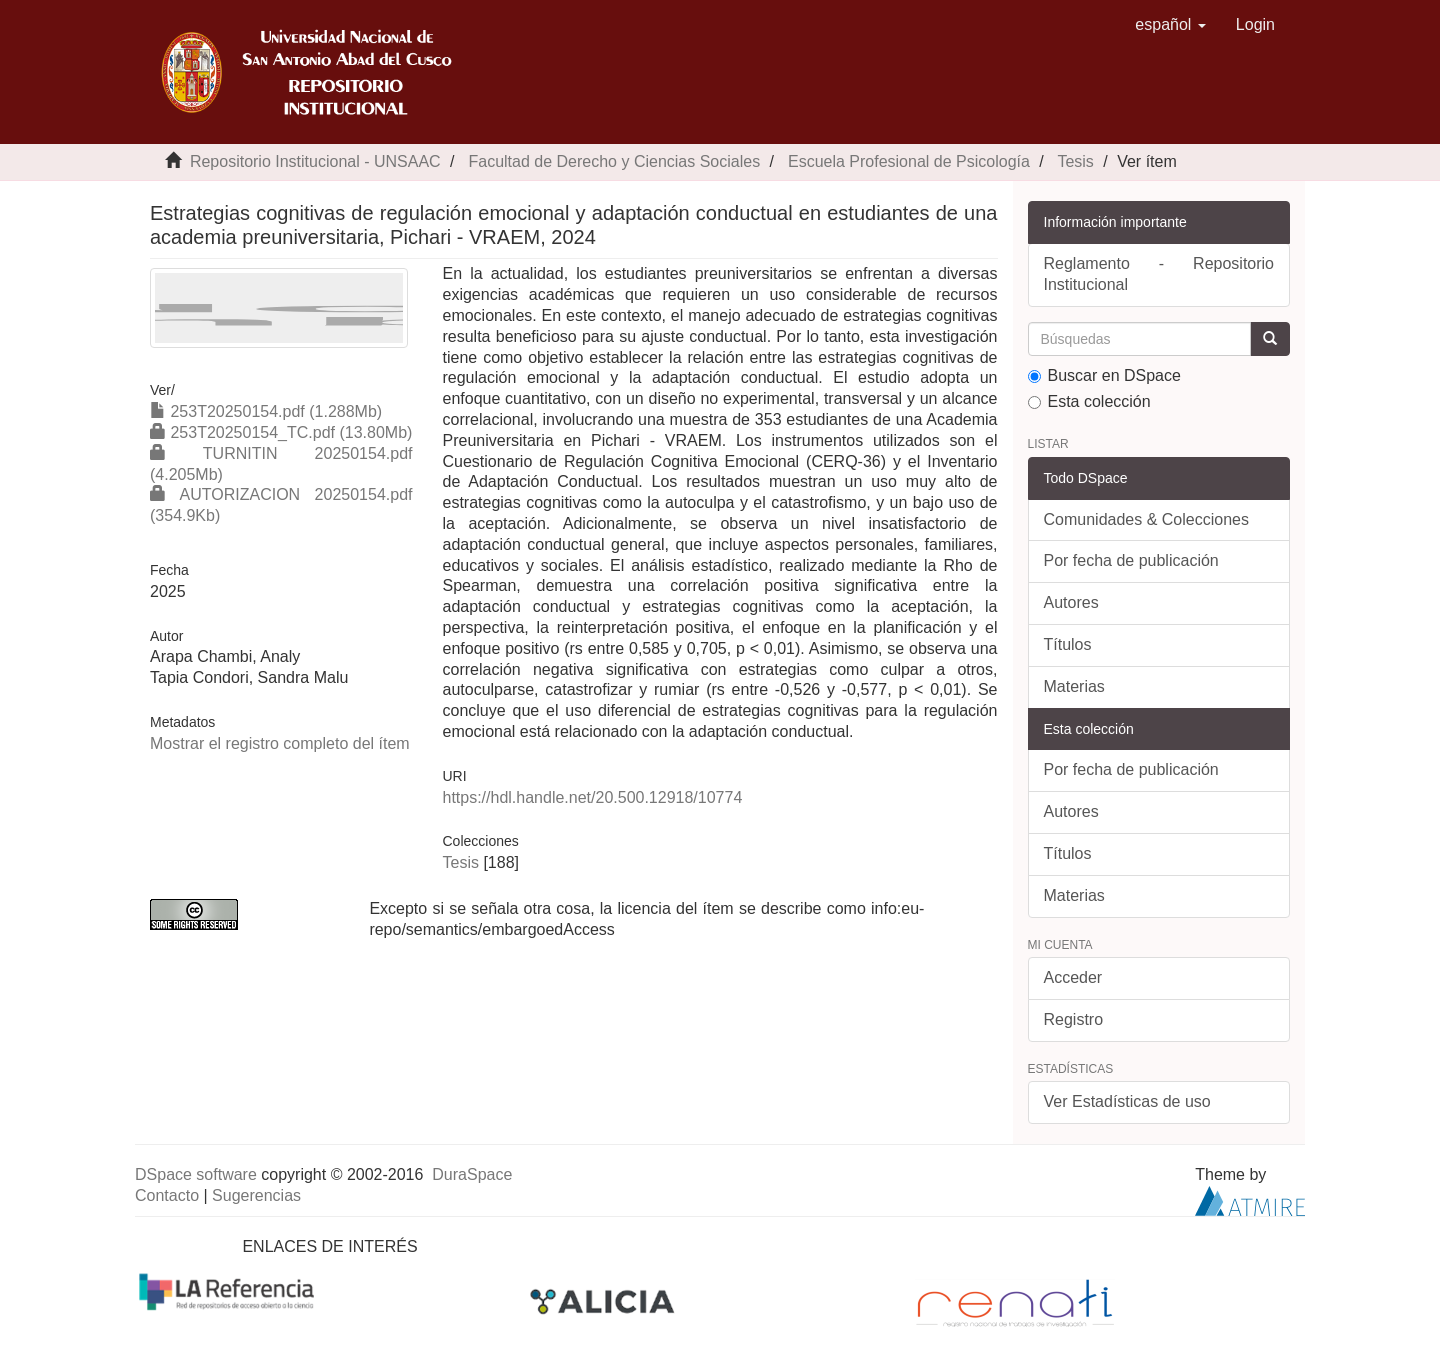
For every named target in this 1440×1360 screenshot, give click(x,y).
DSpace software (196, 1174)
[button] (1170, 25)
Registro (1074, 1019)
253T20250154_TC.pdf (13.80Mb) (281, 432)
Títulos (1068, 644)
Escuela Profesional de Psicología (909, 161)
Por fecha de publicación (1131, 560)
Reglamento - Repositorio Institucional (1159, 274)
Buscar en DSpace (1104, 375)
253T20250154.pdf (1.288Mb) (266, 411)
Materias (1074, 686)
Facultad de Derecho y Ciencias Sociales (614, 161)
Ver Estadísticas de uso (1127, 1101)
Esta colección (1089, 401)
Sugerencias (256, 1195)
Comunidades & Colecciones (1146, 519)
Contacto (167, 1195)
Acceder (1073, 977)
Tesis (1075, 161)
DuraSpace (472, 1174)
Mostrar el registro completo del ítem (280, 743)
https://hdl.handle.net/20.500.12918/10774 (592, 797)
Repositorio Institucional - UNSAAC (315, 161)
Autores (1071, 602)
